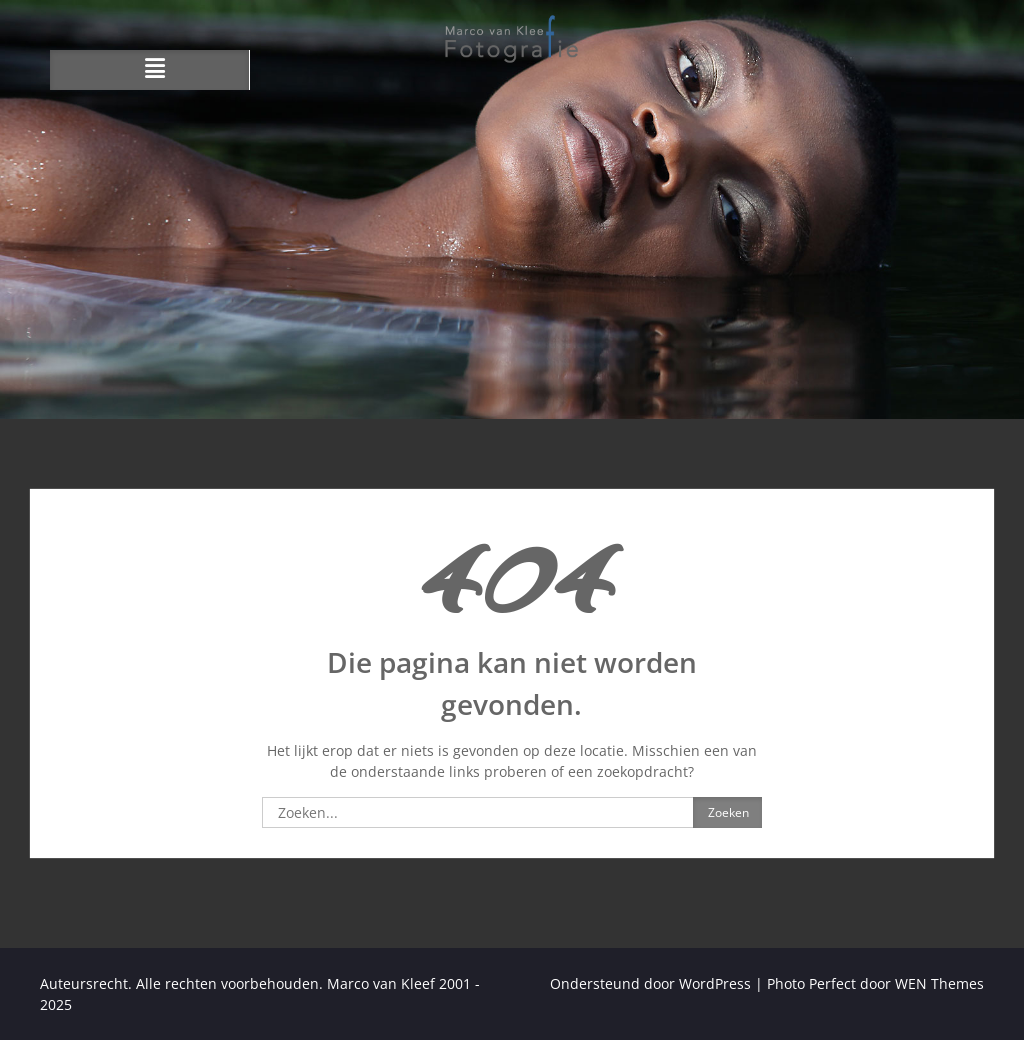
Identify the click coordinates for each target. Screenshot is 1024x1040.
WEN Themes (939, 983)
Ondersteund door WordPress (650, 983)
